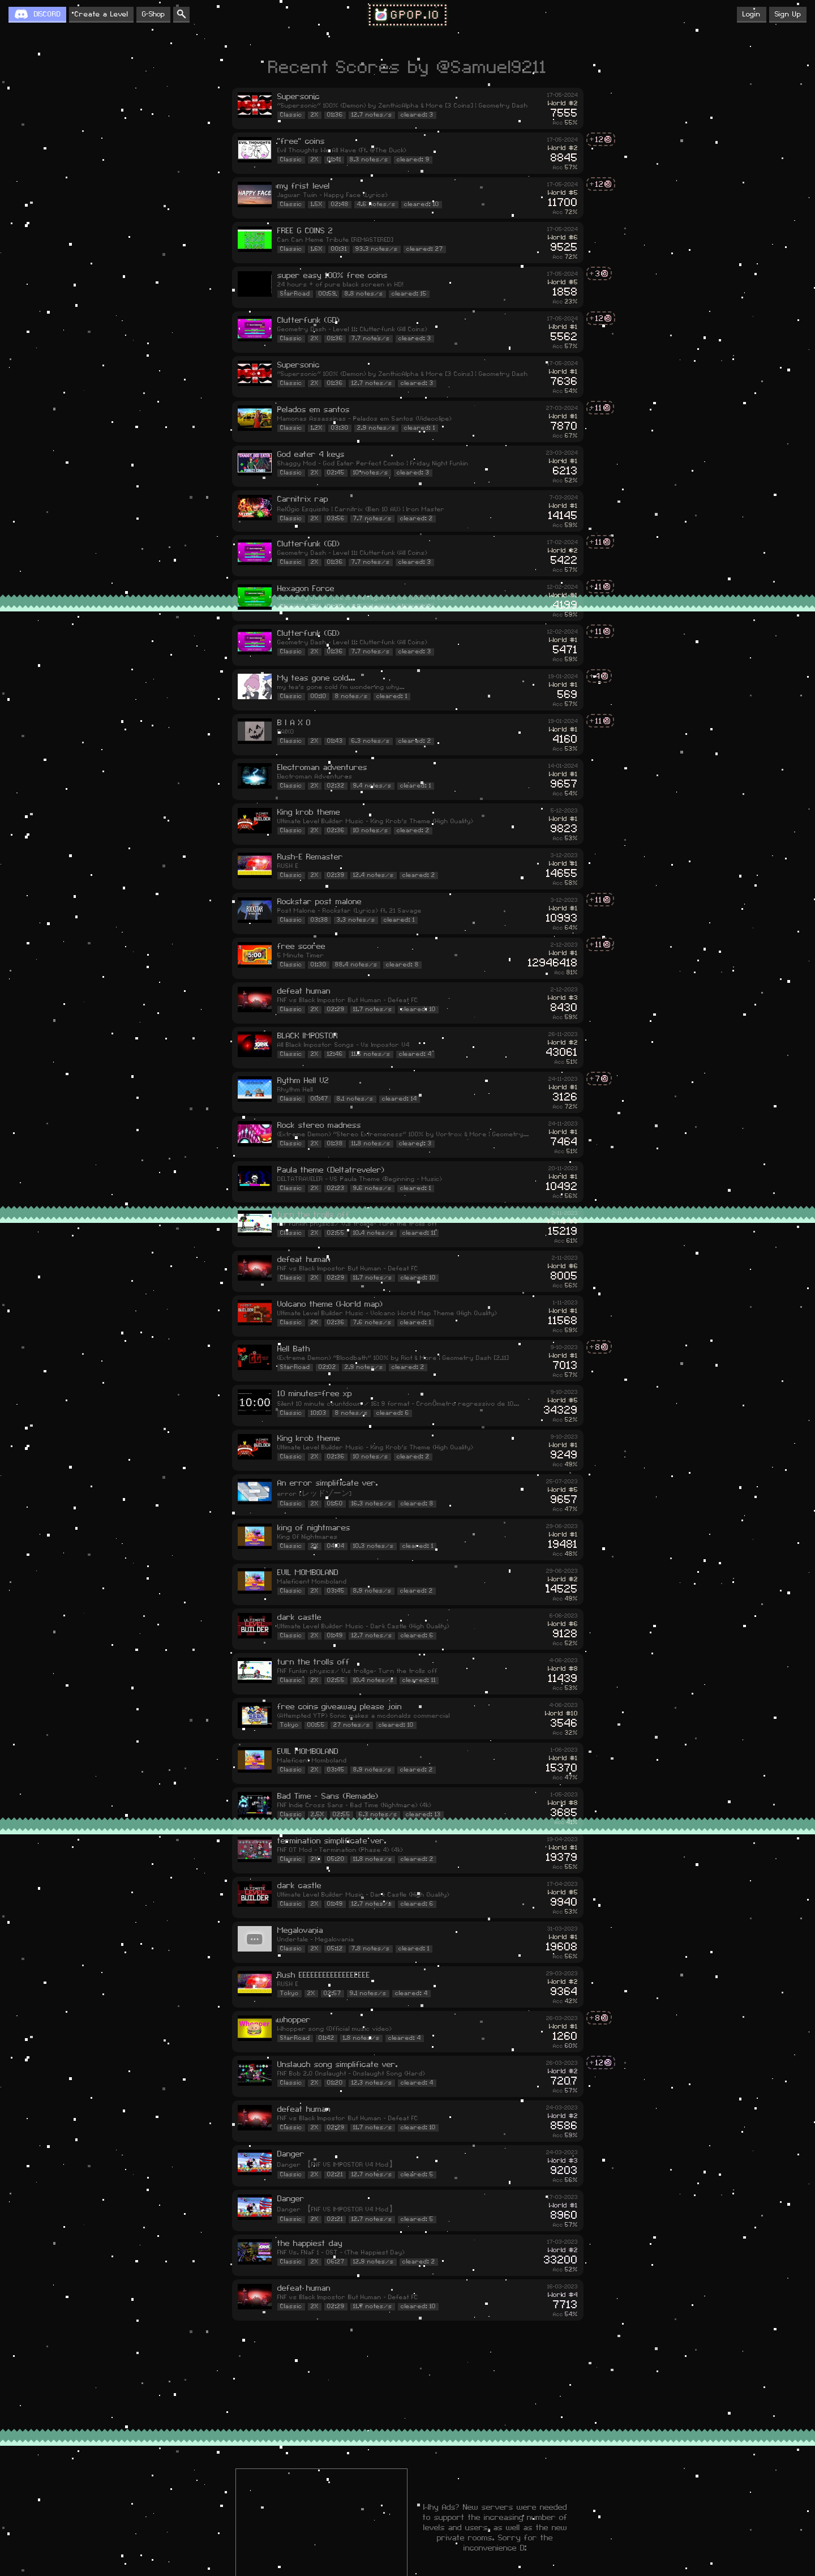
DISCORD (47, 14)
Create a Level (101, 14)
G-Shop (153, 14)
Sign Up (788, 14)
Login (752, 14)
